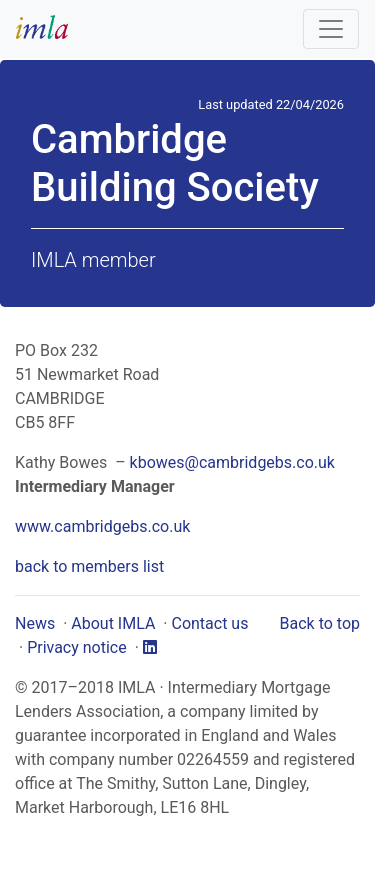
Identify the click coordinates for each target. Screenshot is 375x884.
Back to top (320, 623)
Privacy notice (77, 647)
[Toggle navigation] (331, 29)
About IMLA (113, 623)
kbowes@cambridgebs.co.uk (232, 462)
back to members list (89, 566)
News (35, 623)
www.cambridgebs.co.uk (102, 526)
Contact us (209, 623)
